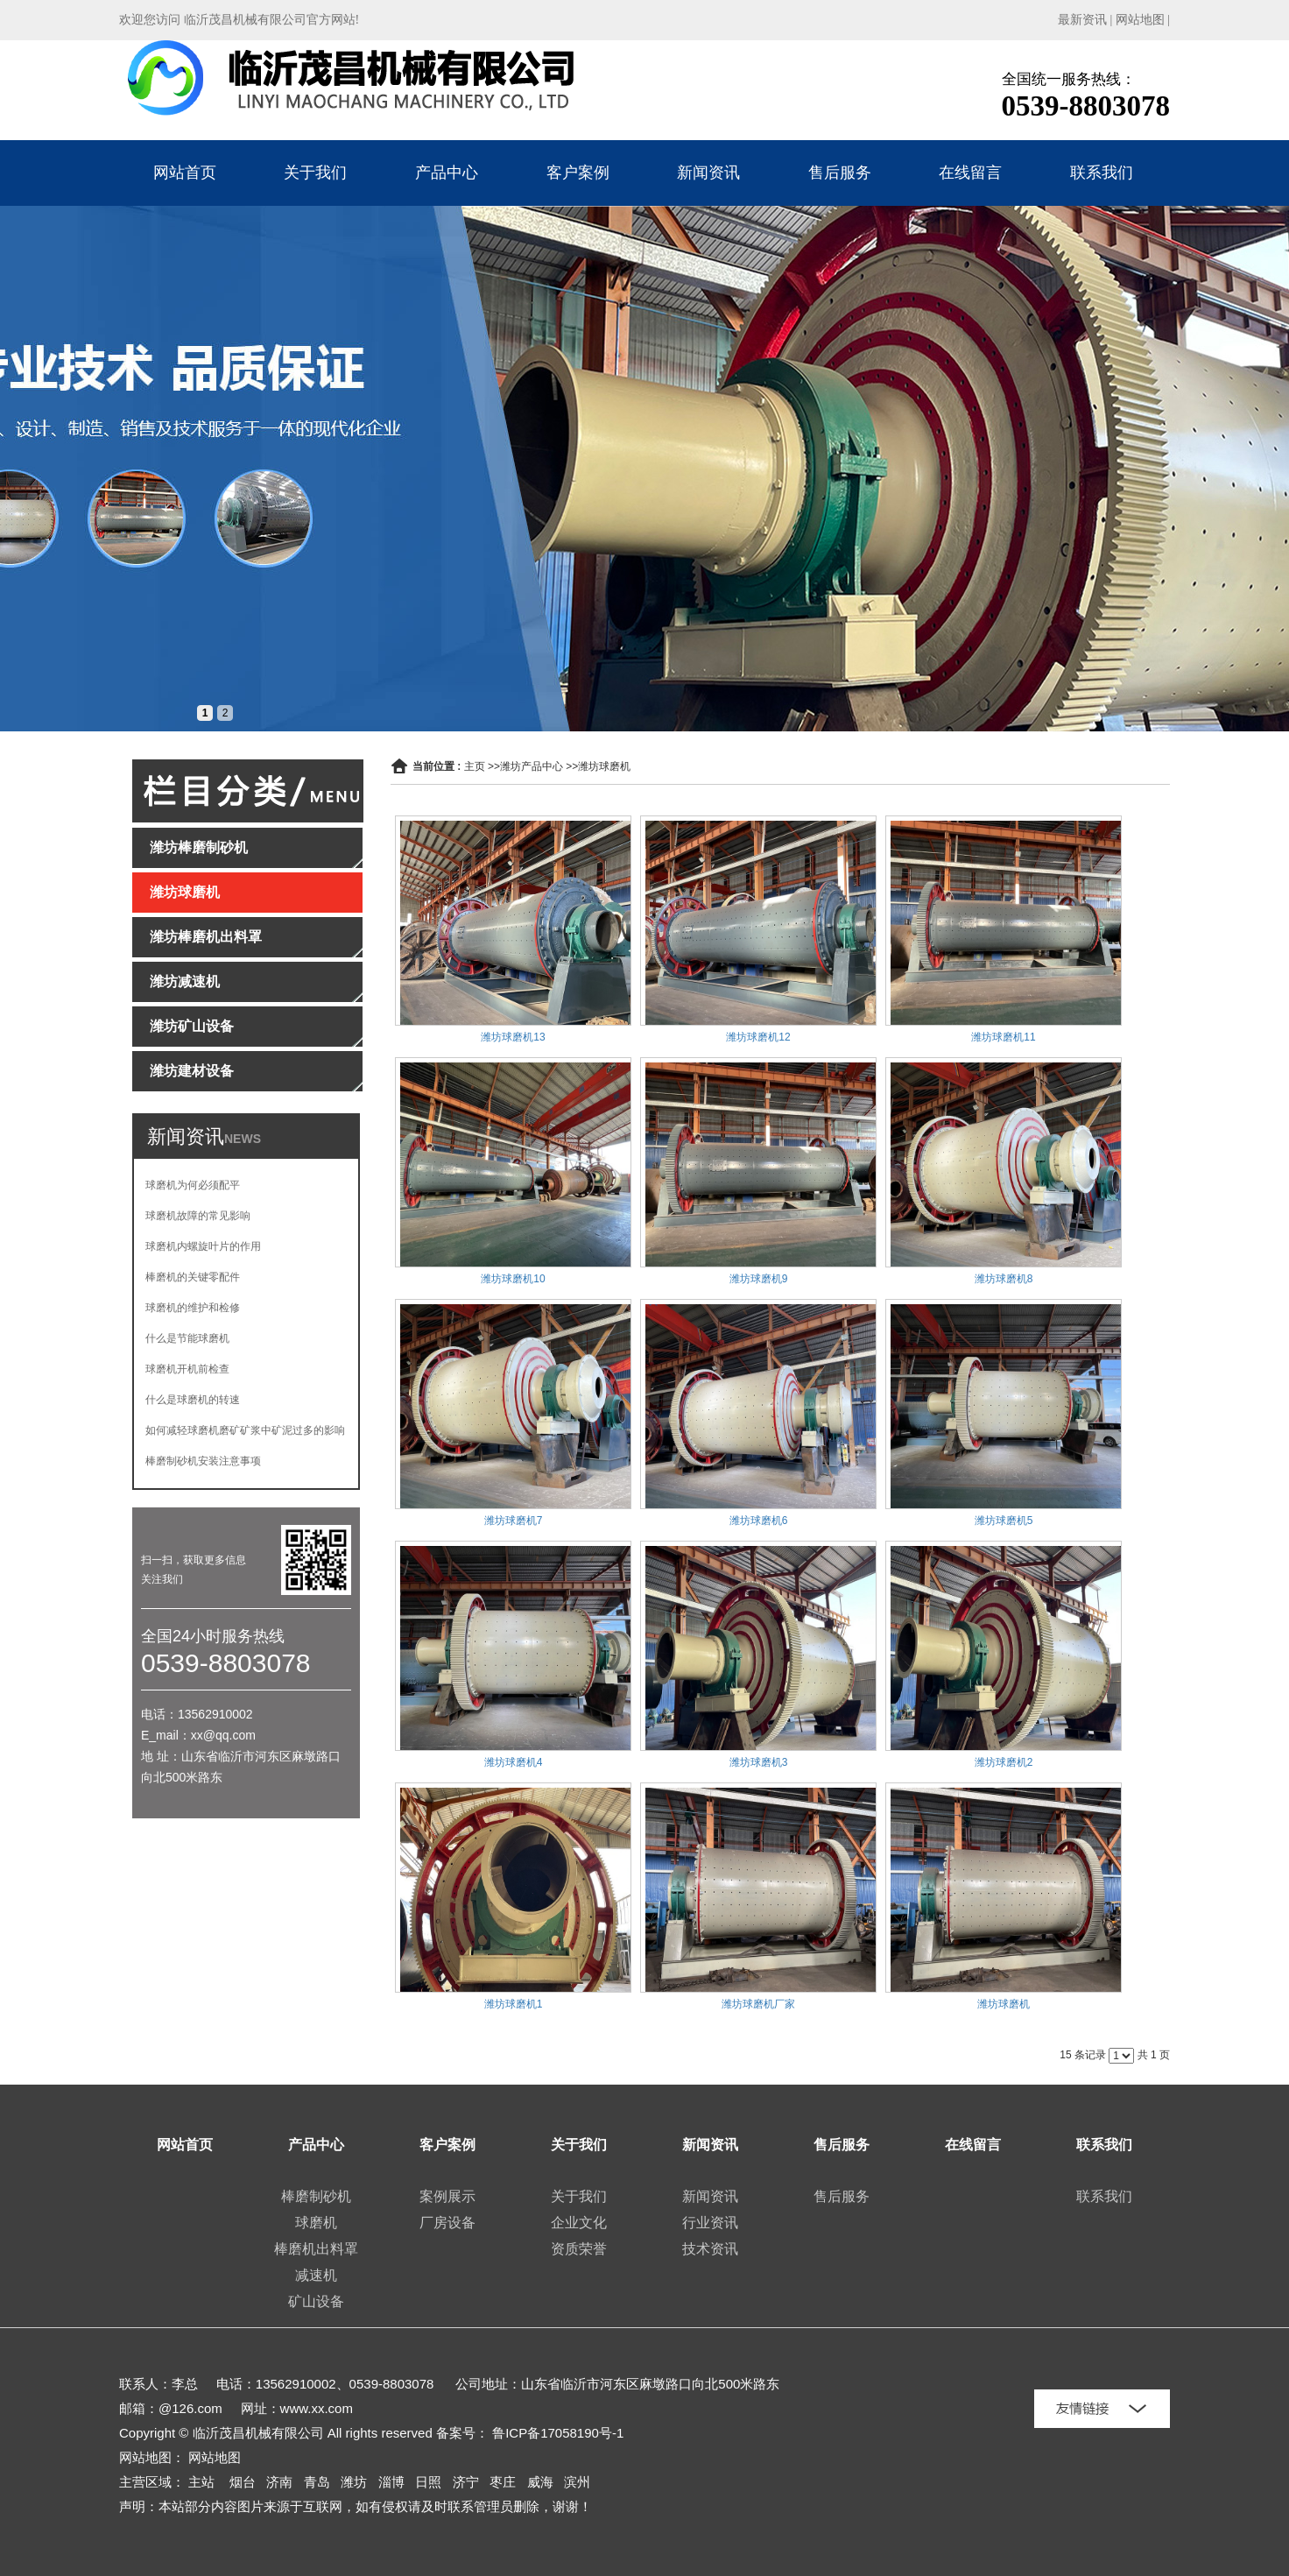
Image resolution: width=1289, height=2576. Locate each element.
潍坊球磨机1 (513, 2004)
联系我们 (1101, 172)
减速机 (316, 2275)
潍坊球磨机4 (513, 1762)
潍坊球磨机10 (513, 1279)
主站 (201, 2481)
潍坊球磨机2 (1004, 1762)
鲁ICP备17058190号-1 (557, 2432)
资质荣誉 (579, 2248)
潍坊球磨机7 (513, 1520)
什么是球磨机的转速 (192, 1400)
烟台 (242, 2481)
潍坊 (354, 2481)
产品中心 (446, 172)
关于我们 (315, 172)
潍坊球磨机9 (758, 1279)
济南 (279, 2481)
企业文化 (579, 2222)
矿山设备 (316, 2301)
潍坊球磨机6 (758, 1520)
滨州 (577, 2481)
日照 (428, 2481)
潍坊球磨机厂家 (758, 2004)
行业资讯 (710, 2222)
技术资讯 (710, 2248)
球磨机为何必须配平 (192, 1185)
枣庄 (503, 2481)
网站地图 (1140, 19)
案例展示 (447, 2196)
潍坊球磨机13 (513, 1037)
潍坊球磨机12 (758, 1037)
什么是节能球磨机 (187, 1338)
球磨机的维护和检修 (192, 1308)
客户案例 (577, 172)
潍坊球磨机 (604, 766)
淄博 (391, 2481)
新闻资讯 (708, 172)
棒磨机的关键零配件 (192, 1277)
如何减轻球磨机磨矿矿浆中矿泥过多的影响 (245, 1430)
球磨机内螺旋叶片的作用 (203, 1246)
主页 (474, 766)
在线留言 (970, 172)
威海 (540, 2481)
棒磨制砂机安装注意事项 (203, 1461)
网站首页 (184, 172)
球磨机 (316, 2222)
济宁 (466, 2481)
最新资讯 (1082, 19)
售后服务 (839, 172)
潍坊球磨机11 (1003, 1037)
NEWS (242, 1139)
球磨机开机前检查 (187, 1369)
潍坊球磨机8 (1004, 1279)
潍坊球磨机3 (758, 1762)
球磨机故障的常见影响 (197, 1216)
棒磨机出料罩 (316, 2248)
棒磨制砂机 (316, 2196)
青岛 (317, 2481)
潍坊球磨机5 (1004, 1520)
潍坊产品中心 (531, 766)
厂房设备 (447, 2222)
